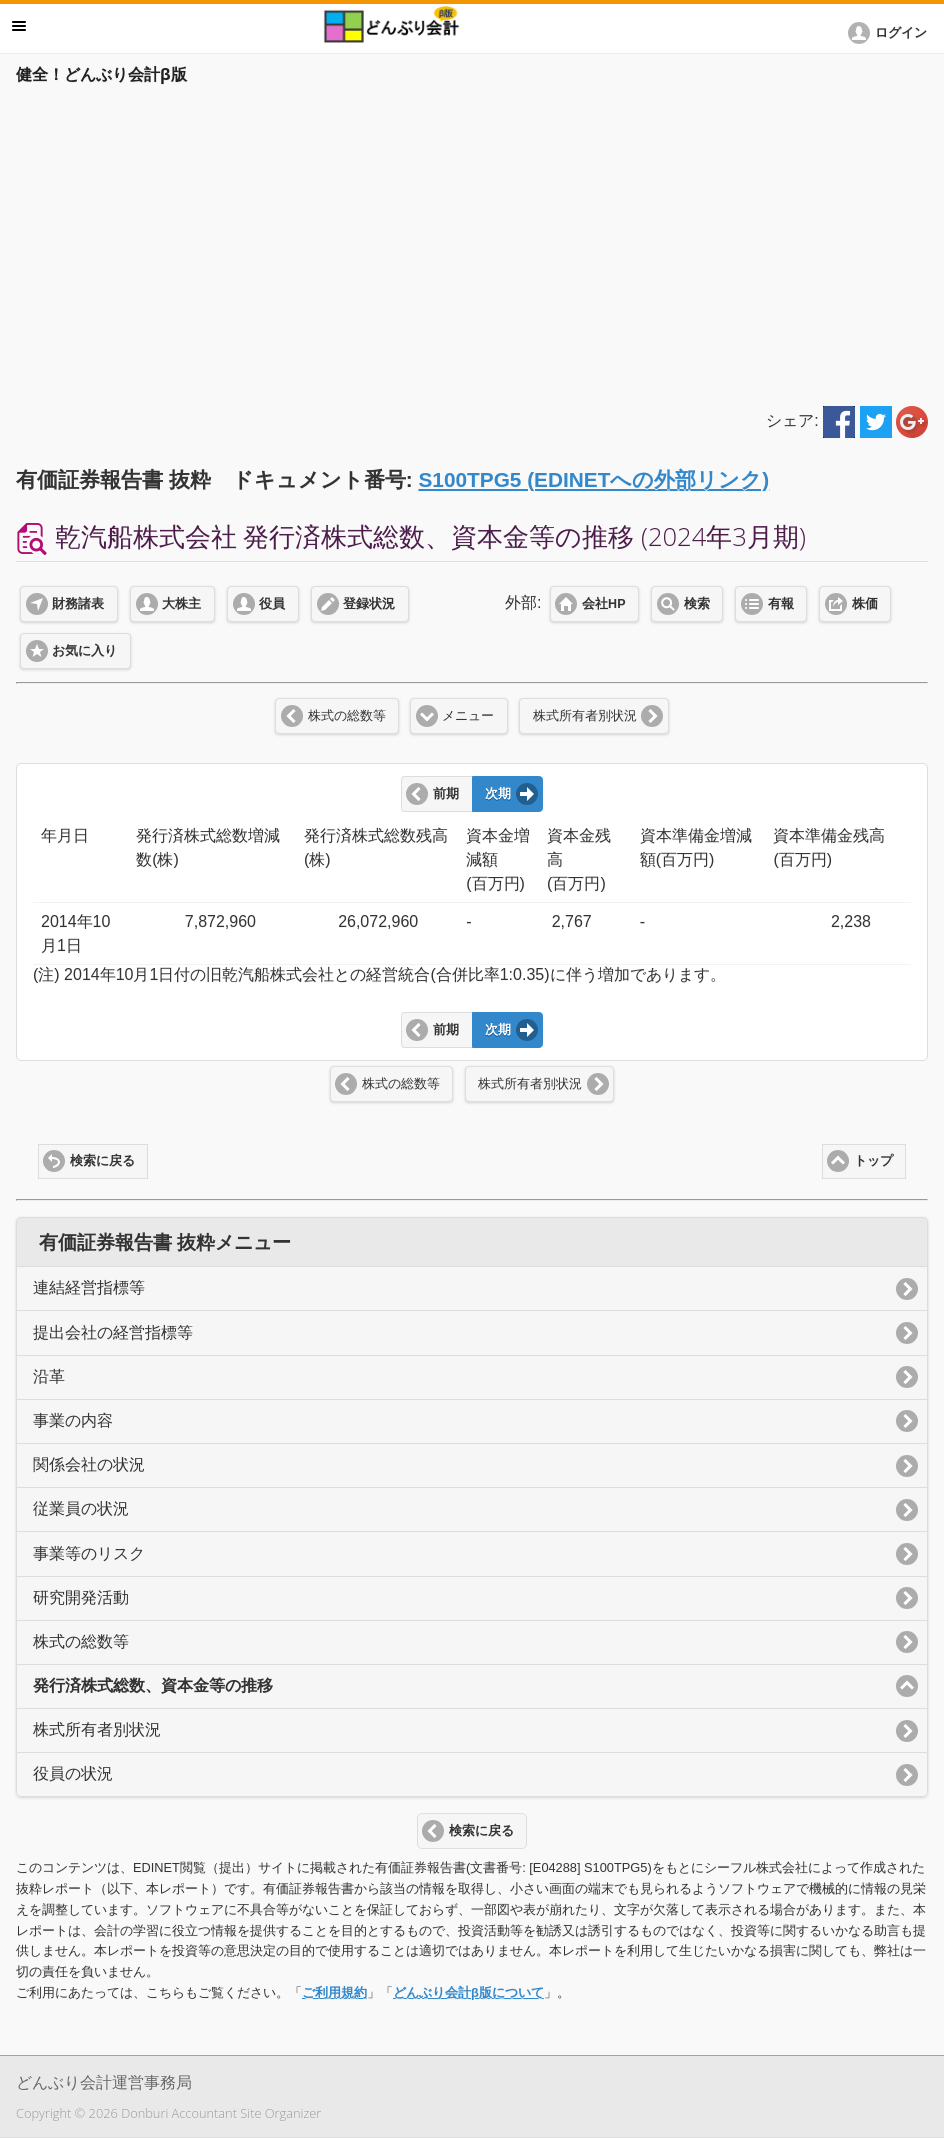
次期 (498, 794)
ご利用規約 (334, 1992)
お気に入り (84, 651)
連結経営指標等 (89, 1287)
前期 (446, 794)
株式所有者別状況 (585, 716)
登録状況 (369, 604)
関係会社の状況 (89, 1464)
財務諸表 (78, 604)
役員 (272, 604)
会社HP (603, 604)
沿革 (49, 1376)
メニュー (468, 716)
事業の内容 (73, 1420)
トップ (873, 1161)
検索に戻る (102, 1161)
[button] (891, 33)
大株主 (181, 604)
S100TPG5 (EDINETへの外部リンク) (593, 479)
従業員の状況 (81, 1508)
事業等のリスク (89, 1553)
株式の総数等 (347, 716)
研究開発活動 (81, 1597)
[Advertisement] (472, 242)
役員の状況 (73, 1773)
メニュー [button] (19, 26)
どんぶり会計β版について (468, 1992)
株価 (865, 604)
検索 (697, 604)
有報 (781, 604)
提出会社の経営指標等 (113, 1332)
